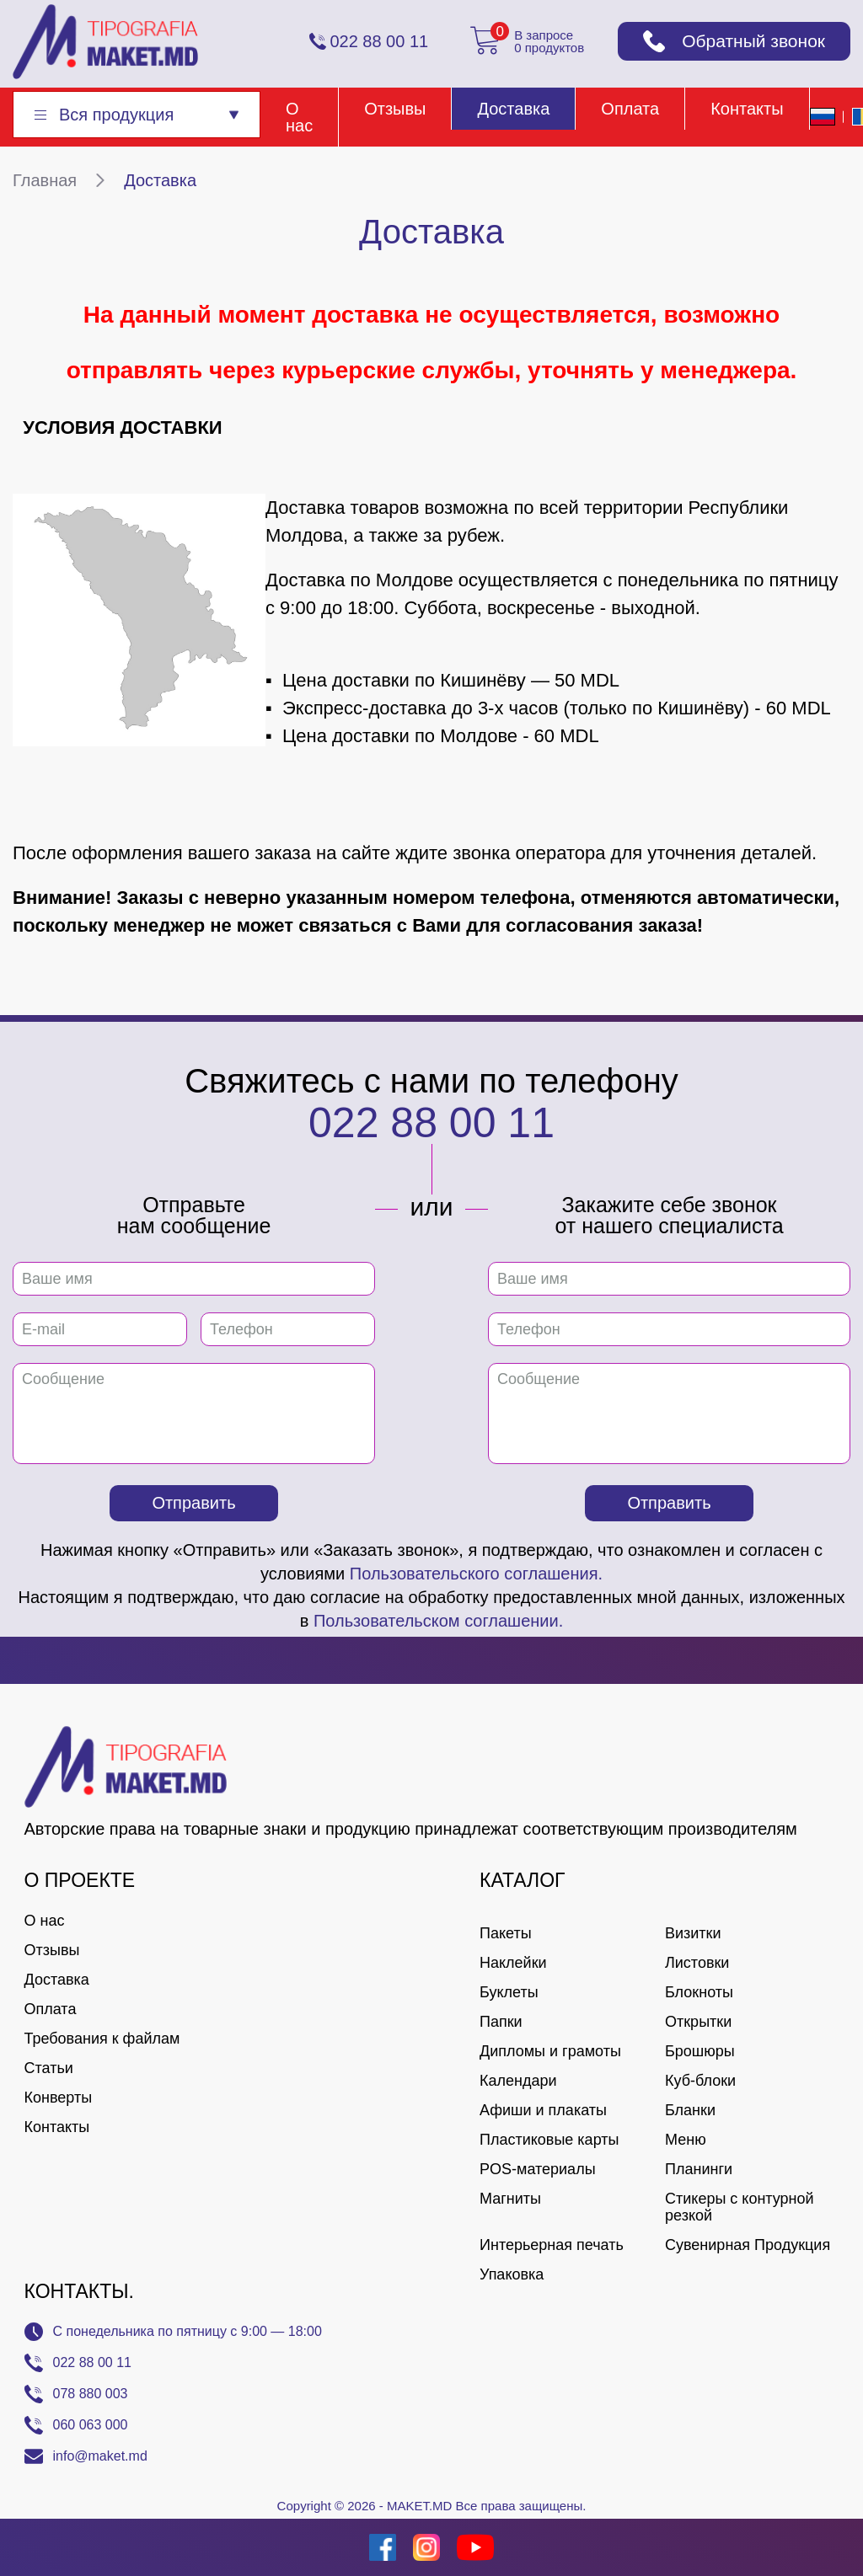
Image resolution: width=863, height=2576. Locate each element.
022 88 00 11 (431, 1122)
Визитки (693, 1933)
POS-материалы (538, 2169)
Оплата (630, 108)
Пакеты (506, 1933)
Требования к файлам (102, 2038)
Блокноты (699, 1992)
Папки (501, 2021)
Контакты (746, 108)
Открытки (698, 2021)
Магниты (510, 2198)
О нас (299, 117)
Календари (518, 2080)
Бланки (690, 2110)
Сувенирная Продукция (747, 2245)
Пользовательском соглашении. (438, 1620)
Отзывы (395, 108)
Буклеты (509, 1992)
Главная (45, 180)
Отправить (193, 1503)
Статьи (48, 2068)
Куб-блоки (700, 2080)
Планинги (698, 2169)
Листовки (697, 1962)
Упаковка (512, 2274)
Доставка (513, 108)
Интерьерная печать (552, 2245)
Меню (685, 2139)
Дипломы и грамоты (550, 2051)
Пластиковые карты (549, 2139)
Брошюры (700, 2051)
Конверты (58, 2097)
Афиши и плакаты (543, 2110)
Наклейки (513, 1962)
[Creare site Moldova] (36, 2547)
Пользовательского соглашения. (476, 1573)
